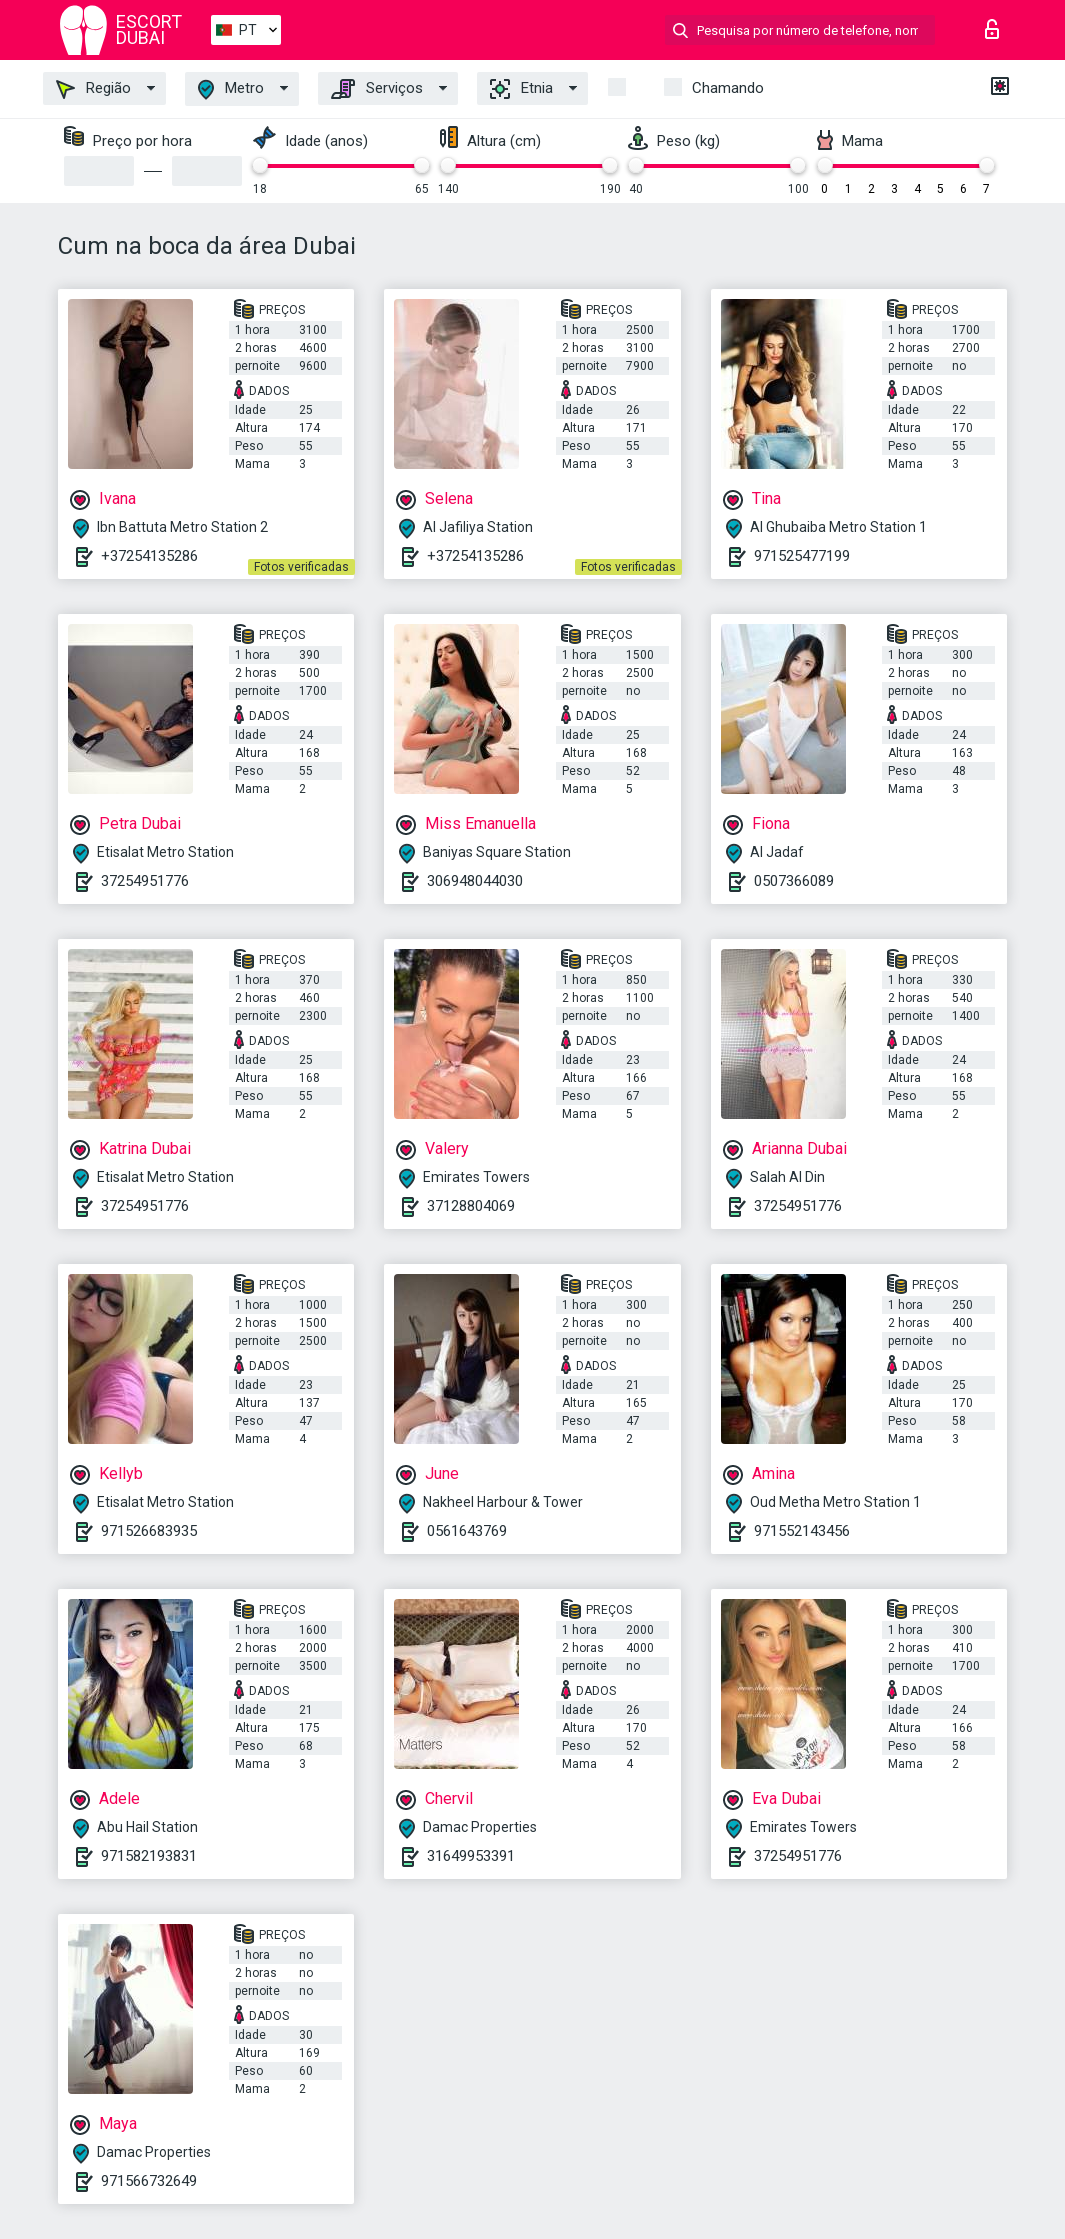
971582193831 (149, 1856)
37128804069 (471, 1206)
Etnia (521, 89)
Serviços (377, 89)
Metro (231, 89)
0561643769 (467, 1531)
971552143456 (802, 1531)
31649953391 (471, 1856)
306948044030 (475, 881)
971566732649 (149, 2181)
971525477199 (802, 556)
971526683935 (149, 1531)
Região (93, 89)
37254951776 (145, 881)
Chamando (728, 88)
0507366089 (794, 881)
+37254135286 (149, 556)
